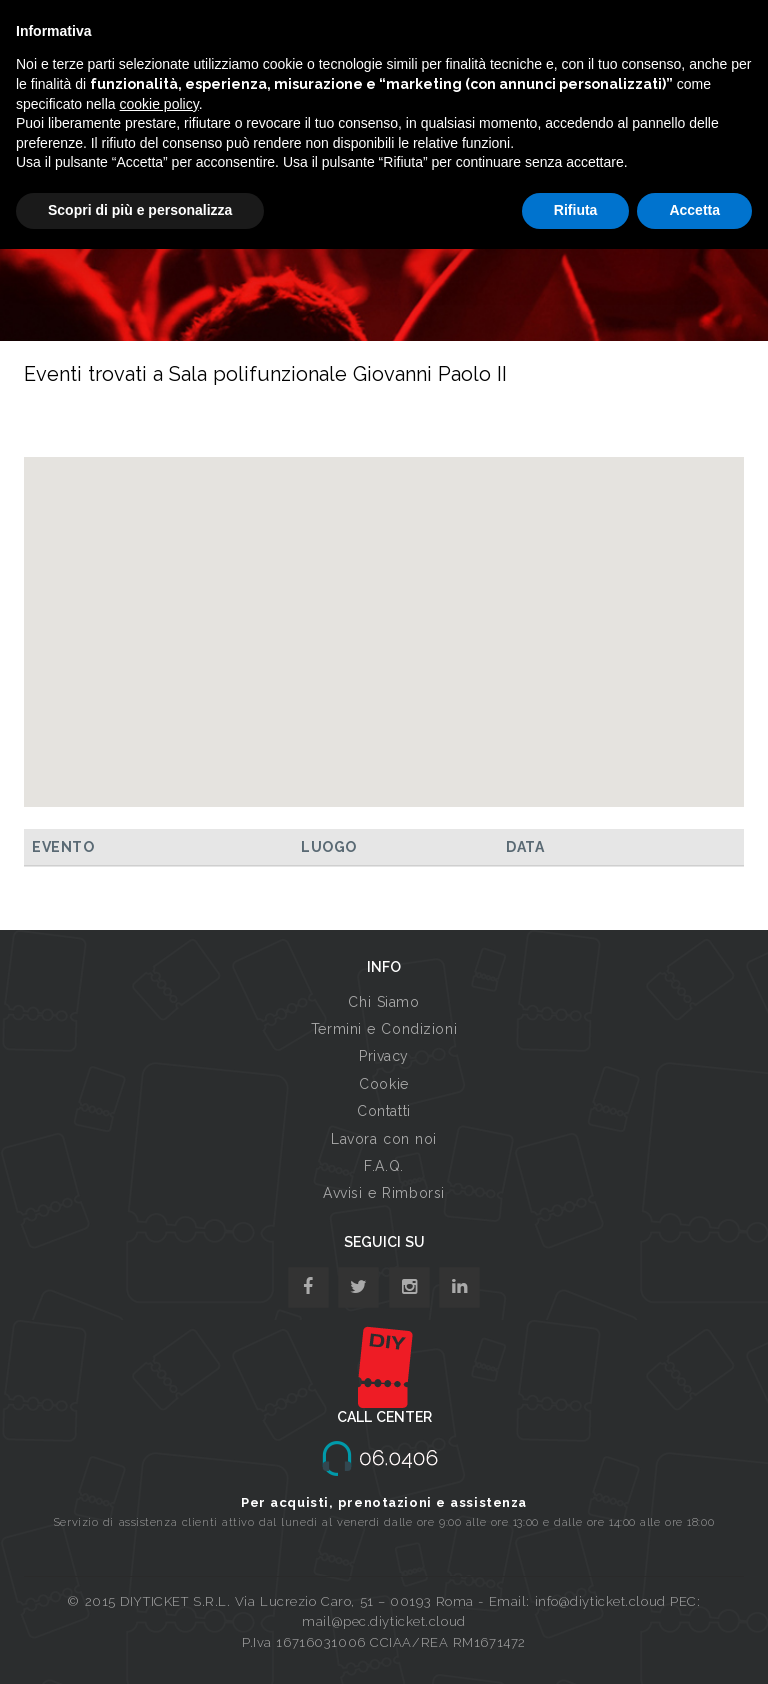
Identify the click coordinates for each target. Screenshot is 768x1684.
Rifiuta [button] (576, 210)
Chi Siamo (383, 1002)
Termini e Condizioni (384, 1029)
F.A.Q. (383, 1166)
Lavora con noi (384, 1139)
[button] (384, 613)
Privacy (384, 1056)
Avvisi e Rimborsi (384, 1193)
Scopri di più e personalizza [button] (140, 210)
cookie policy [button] (159, 104)
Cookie (383, 1084)
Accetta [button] (694, 210)
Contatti (383, 1111)
